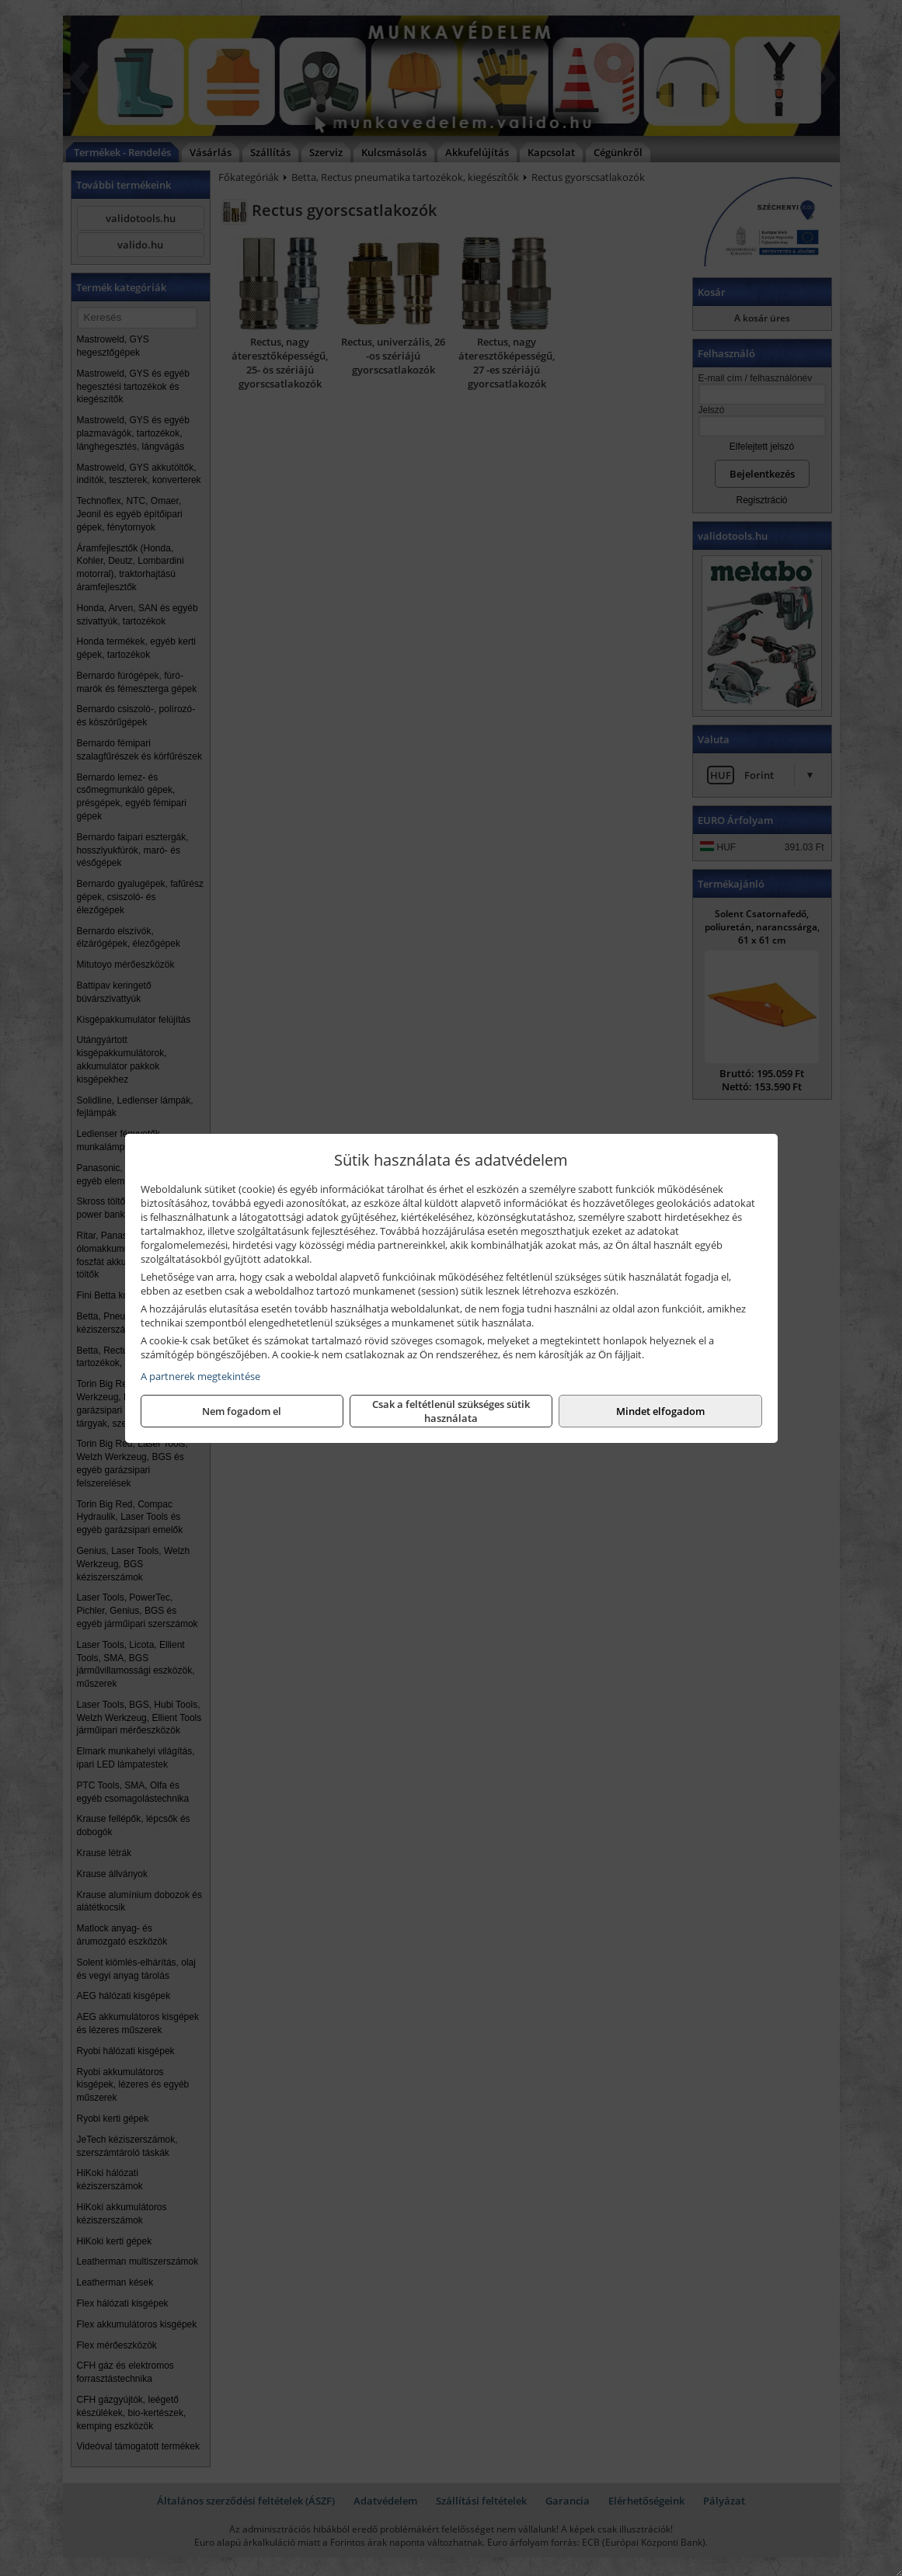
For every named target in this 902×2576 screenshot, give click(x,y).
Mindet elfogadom (660, 1411)
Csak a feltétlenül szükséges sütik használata (451, 1411)
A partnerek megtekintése (200, 1376)
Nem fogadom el (241, 1411)
